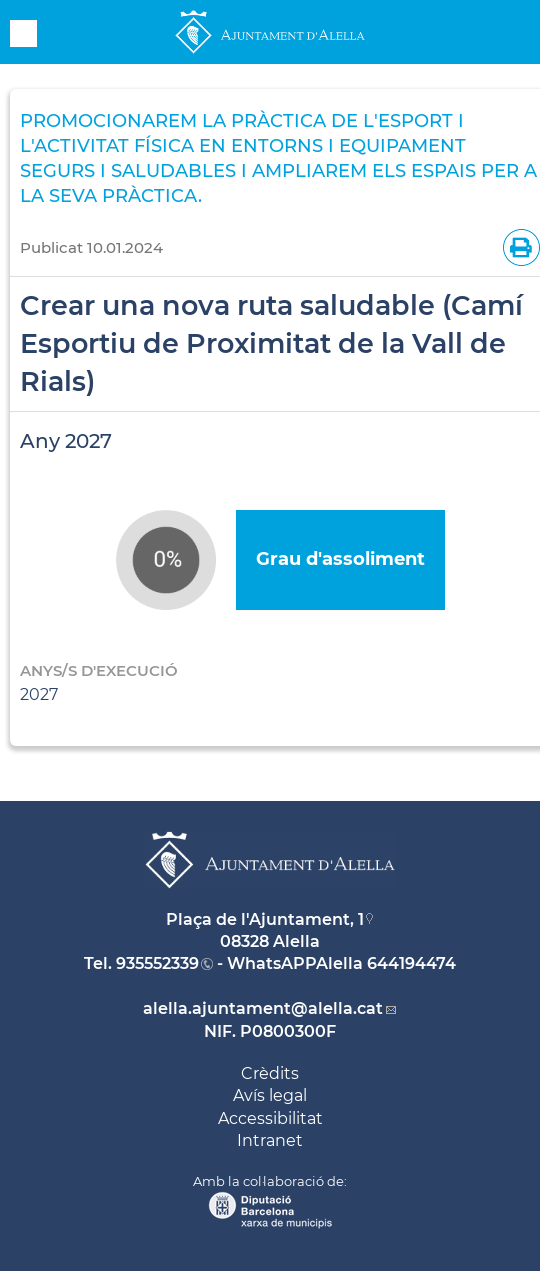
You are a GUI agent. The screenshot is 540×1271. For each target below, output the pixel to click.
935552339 (157, 963)
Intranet (270, 1140)
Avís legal (270, 1095)
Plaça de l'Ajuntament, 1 (265, 919)
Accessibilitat (270, 1118)
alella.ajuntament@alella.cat (263, 1008)
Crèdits (270, 1073)
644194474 (411, 963)
